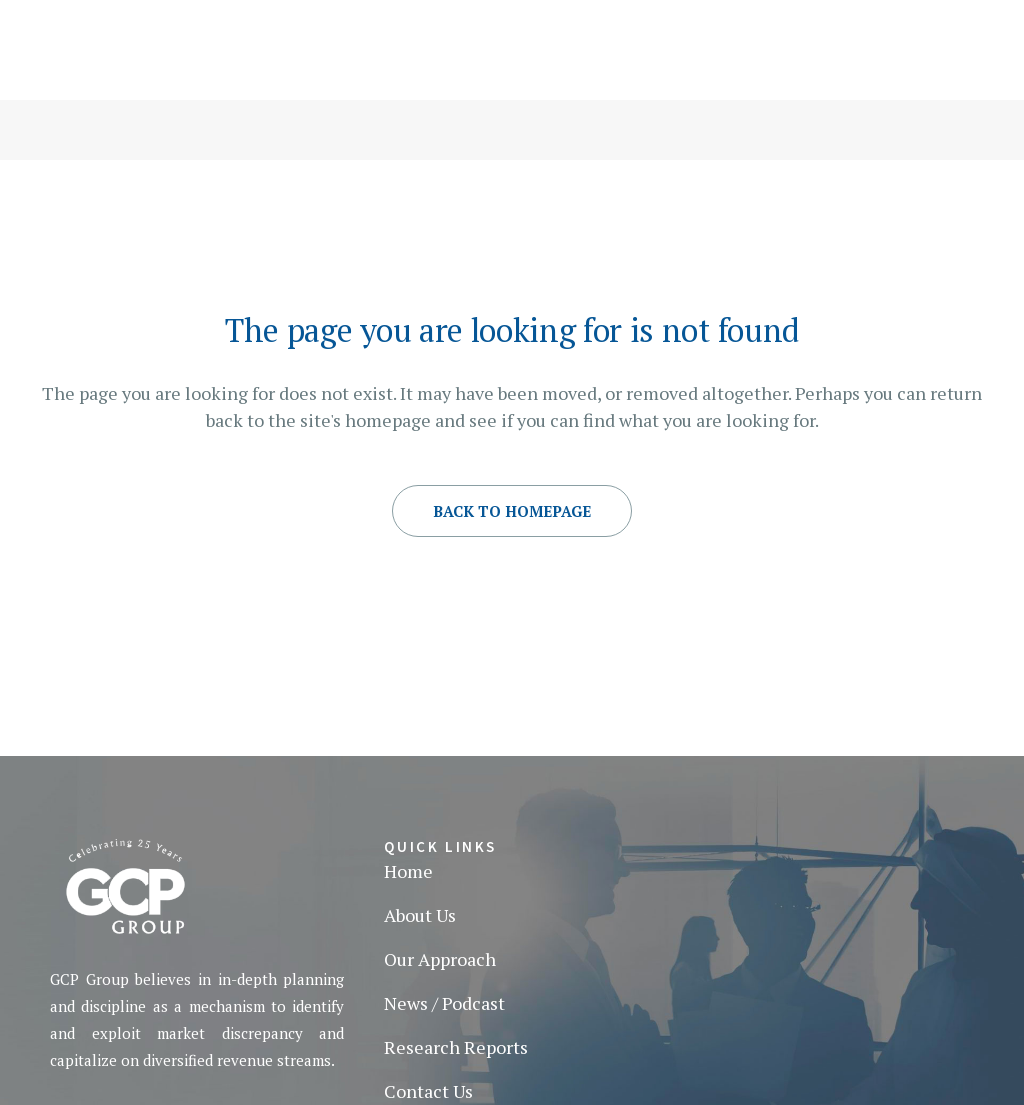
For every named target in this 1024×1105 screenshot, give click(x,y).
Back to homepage (512, 511)
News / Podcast (444, 1003)
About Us (420, 915)
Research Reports (456, 1047)
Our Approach (440, 959)
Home (408, 871)
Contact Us (428, 1091)
